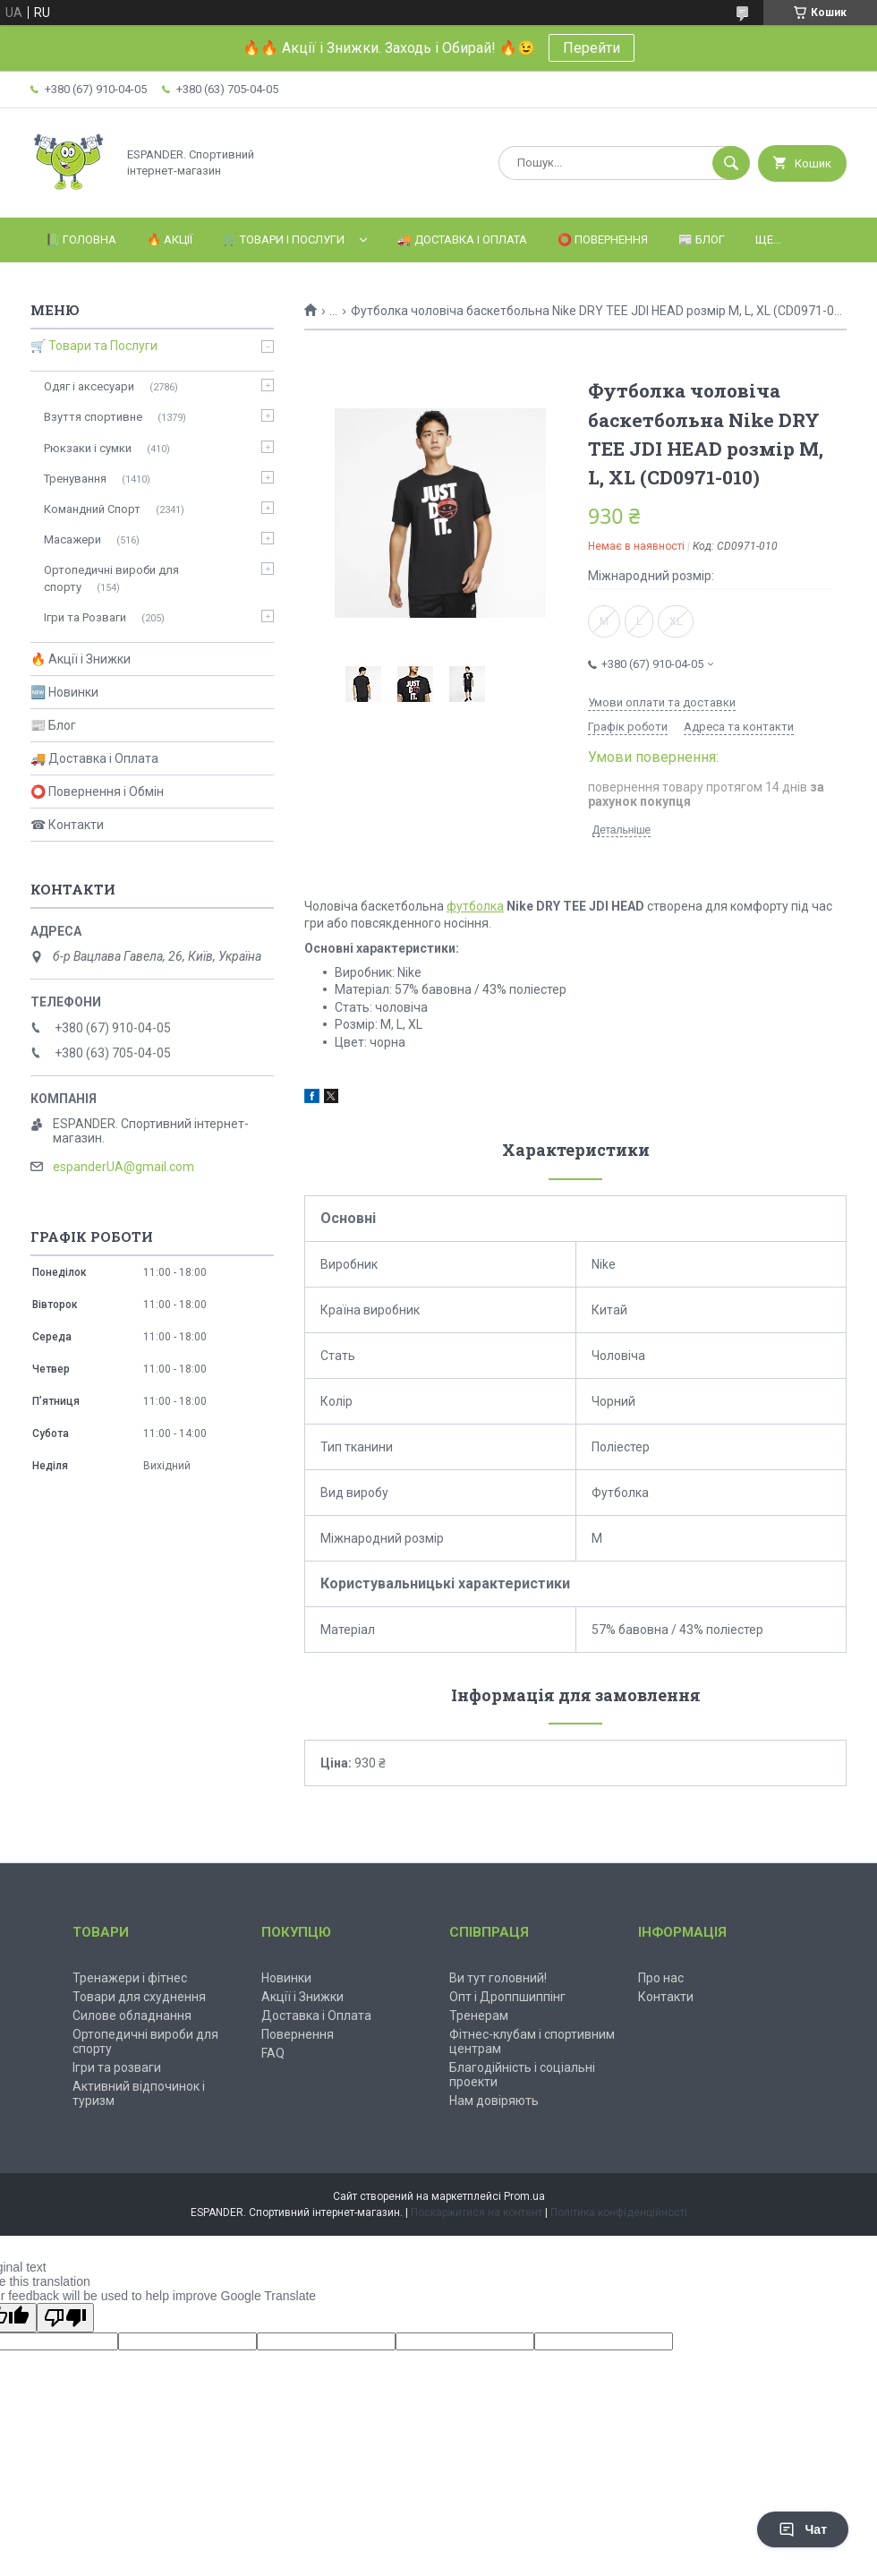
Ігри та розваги (116, 2067)
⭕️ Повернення (603, 239)
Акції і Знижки (302, 1997)
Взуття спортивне (93, 417)
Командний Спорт (92, 509)
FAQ (273, 2053)
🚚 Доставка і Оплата (462, 239)
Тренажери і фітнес (129, 1978)
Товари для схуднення (139, 1997)
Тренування (75, 478)
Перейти (591, 47)
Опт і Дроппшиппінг (507, 1997)
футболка (475, 906)
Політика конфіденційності (618, 2212)
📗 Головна (81, 239)
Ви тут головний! (498, 1978)
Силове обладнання (132, 2015)
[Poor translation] (65, 2317)
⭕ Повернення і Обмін (97, 791)
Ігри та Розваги (85, 617)
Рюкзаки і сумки (88, 448)
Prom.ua (524, 2196)
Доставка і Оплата (316, 2015)
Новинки (286, 1978)
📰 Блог (701, 239)
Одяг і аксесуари (89, 386)
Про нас (661, 1978)
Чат (803, 2529)
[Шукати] (731, 163)
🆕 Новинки (64, 692)
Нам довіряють (494, 2100)
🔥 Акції (169, 239)
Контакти (666, 1997)
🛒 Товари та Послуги (94, 345)
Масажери (72, 539)
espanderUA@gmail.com (123, 1167)
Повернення (297, 2034)
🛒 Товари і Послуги (284, 239)
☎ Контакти (67, 824)
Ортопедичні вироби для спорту (111, 578)
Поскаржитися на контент (476, 2212)
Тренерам (478, 2015)
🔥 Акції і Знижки (80, 659)
